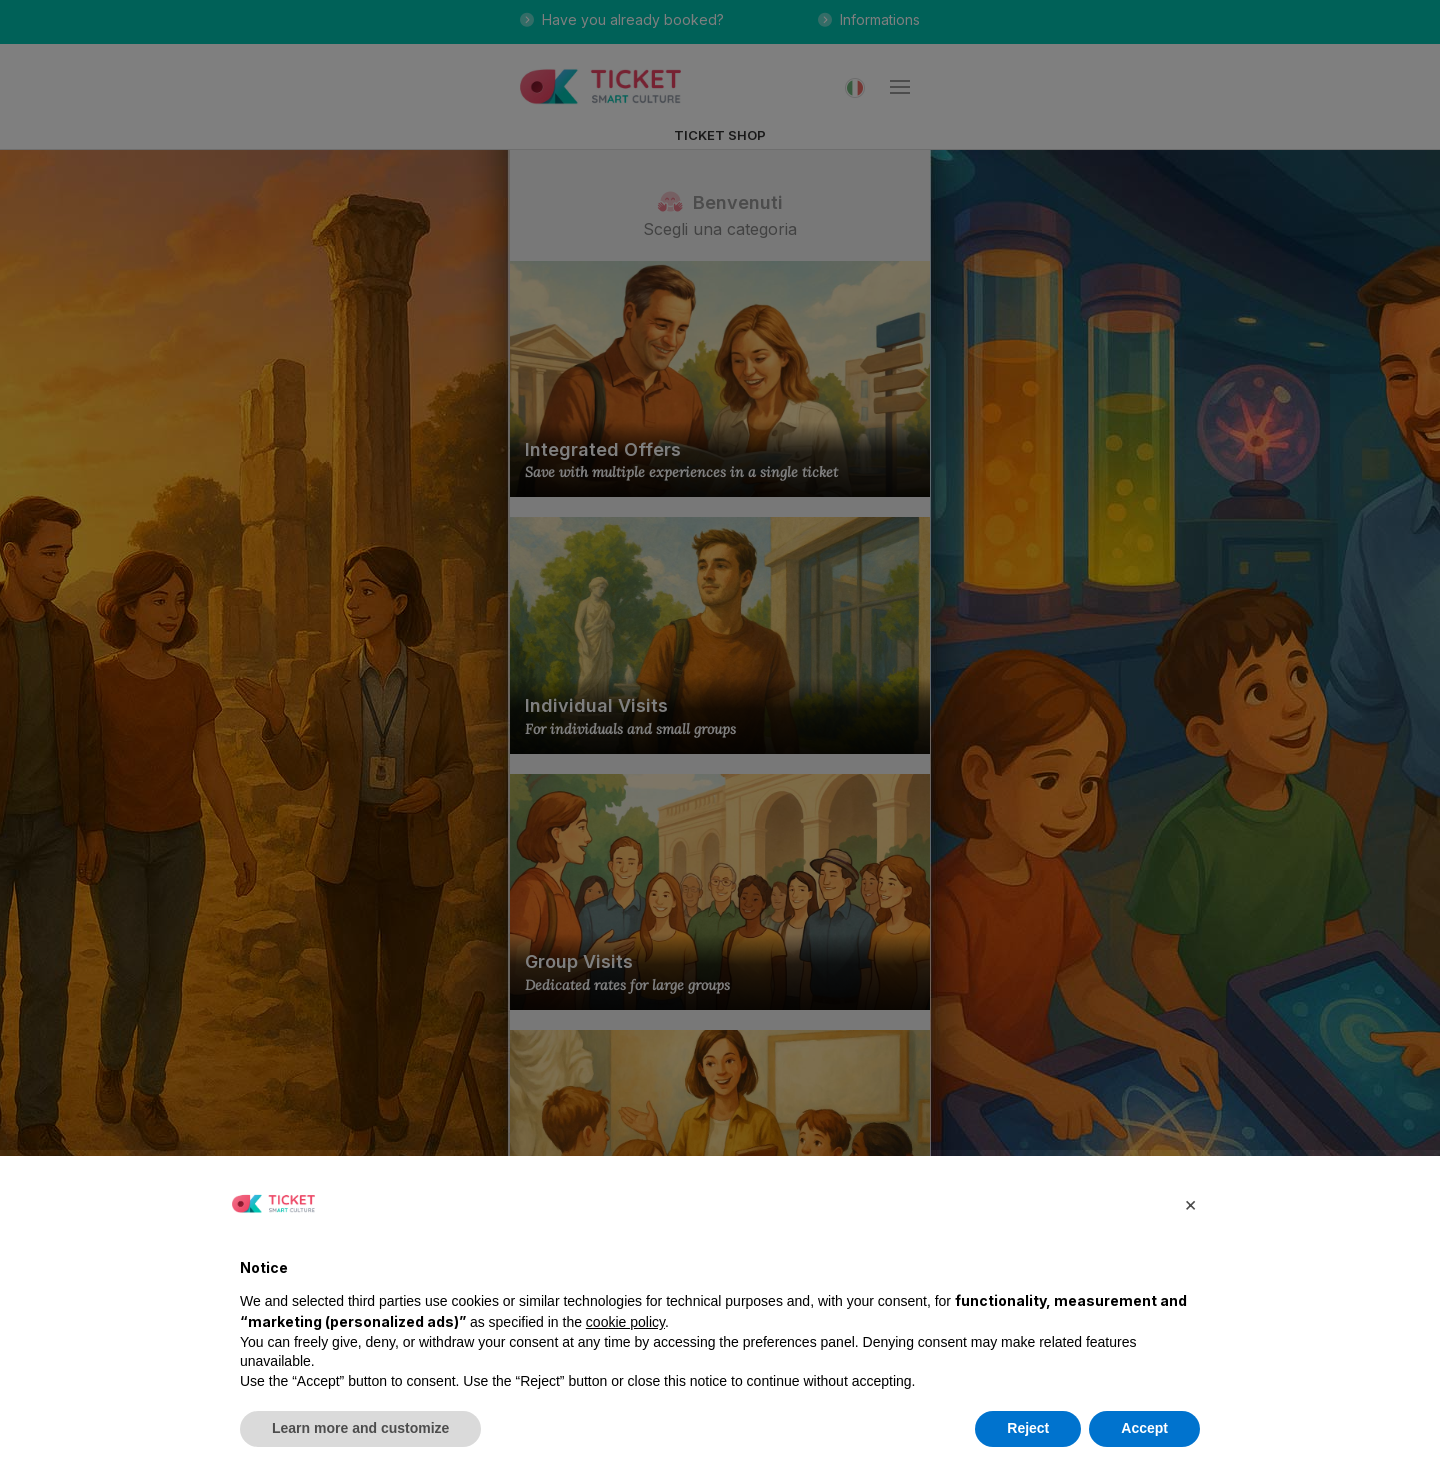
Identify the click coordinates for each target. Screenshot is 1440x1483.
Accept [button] (1144, 1428)
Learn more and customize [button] (360, 1428)
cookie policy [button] (625, 1322)
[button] (1190, 1204)
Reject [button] (1028, 1428)
